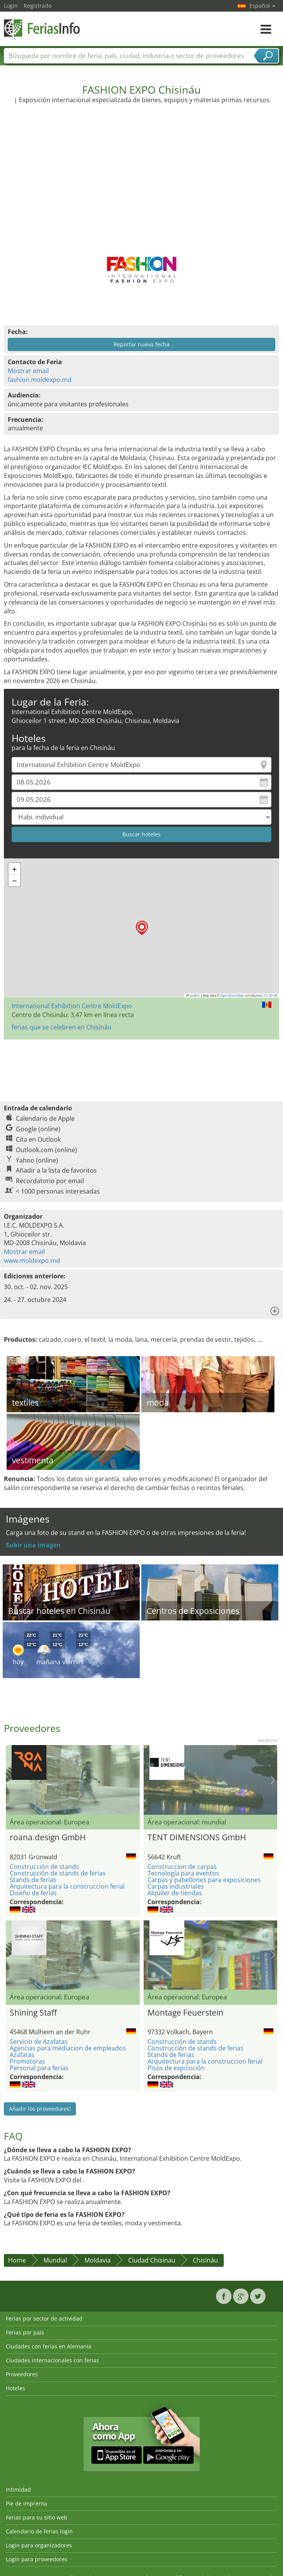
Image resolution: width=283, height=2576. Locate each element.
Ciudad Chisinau (151, 2260)
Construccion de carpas (182, 1866)
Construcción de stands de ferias (58, 1873)
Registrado (37, 5)
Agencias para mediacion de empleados (68, 2048)
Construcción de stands (44, 1866)
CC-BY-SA (270, 995)
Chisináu (205, 2260)
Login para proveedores (36, 2559)
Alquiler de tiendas (175, 1893)
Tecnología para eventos (183, 1873)
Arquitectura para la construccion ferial (67, 1886)
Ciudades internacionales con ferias (52, 2360)
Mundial (55, 2260)
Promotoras (27, 2061)
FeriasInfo (42, 28)
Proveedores (22, 2374)
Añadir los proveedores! (40, 2108)
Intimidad (18, 2489)
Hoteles (15, 2388)
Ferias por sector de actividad (44, 2318)
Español (262, 5)
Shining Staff (33, 2012)
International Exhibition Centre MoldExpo (72, 1006)
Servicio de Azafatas (39, 2041)
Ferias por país (25, 2332)
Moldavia (97, 2260)
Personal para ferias (39, 2068)
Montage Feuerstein (185, 2012)
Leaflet (193, 995)
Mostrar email (28, 371)
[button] (142, 928)
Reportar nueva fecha (141, 344)
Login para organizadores (39, 2545)
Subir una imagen (33, 1545)
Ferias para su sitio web (36, 2517)
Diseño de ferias (33, 1893)
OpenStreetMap (232, 995)
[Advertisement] (141, 173)
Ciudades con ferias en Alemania (48, 2346)
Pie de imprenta (26, 2503)
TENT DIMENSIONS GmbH (197, 1837)
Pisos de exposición (176, 2068)
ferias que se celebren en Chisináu (61, 1027)
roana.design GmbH (48, 1837)
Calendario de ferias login (39, 2531)
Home (17, 2260)
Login (11, 5)
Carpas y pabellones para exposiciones (204, 1879)
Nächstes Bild (272, 1780)
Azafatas (22, 2054)
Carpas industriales (176, 1886)
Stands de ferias (33, 1879)
